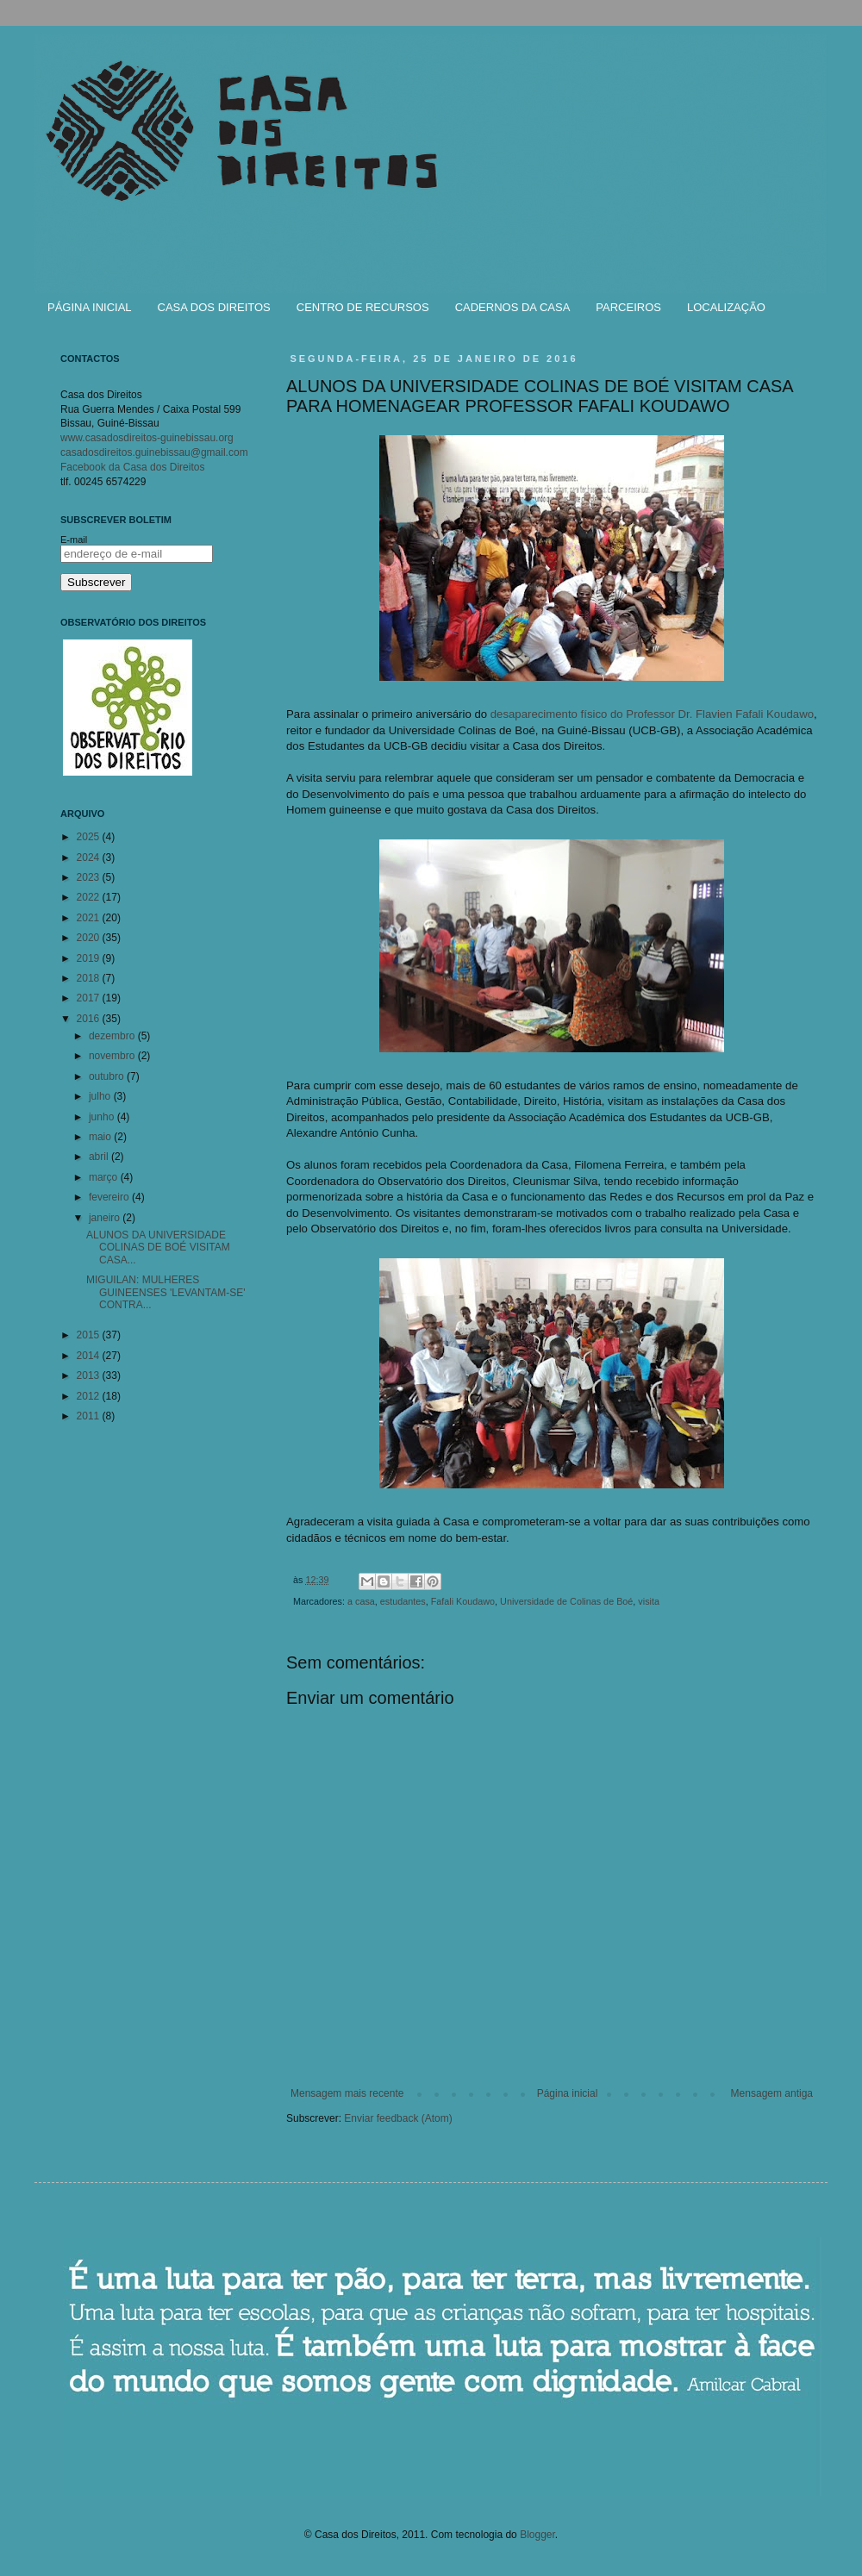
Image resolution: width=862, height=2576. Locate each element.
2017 (90, 998)
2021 (90, 918)
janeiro (105, 1218)
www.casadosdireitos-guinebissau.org (147, 438)
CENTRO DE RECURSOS (363, 307)
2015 (90, 1335)
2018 (90, 978)
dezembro (113, 1036)
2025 (90, 837)
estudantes (403, 1601)
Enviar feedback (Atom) (398, 2118)
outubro (108, 1076)
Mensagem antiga (772, 2093)
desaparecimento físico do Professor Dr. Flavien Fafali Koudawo (652, 714)
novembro (113, 1056)
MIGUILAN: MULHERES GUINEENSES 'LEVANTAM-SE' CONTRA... (166, 1292)
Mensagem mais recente (346, 2093)
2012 (90, 1396)
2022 (90, 897)
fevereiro (110, 1197)
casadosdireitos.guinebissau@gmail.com (154, 452)
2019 (90, 958)
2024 (90, 857)
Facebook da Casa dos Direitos (132, 467)
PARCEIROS (628, 307)
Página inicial (567, 2093)
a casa (361, 1601)
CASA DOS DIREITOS (214, 307)
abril (100, 1157)
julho (101, 1096)
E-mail (73, 539)
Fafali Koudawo (463, 1601)
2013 (90, 1375)
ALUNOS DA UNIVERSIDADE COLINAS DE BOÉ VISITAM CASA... (158, 1247)
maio (101, 1137)
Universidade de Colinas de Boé (566, 1601)
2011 (90, 1416)
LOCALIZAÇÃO (726, 307)
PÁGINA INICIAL (89, 307)
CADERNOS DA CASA (513, 307)
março (105, 1177)
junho (103, 1117)
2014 (90, 1356)
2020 (90, 938)
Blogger (537, 2535)
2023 (90, 877)
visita (648, 1601)
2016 (90, 1019)
